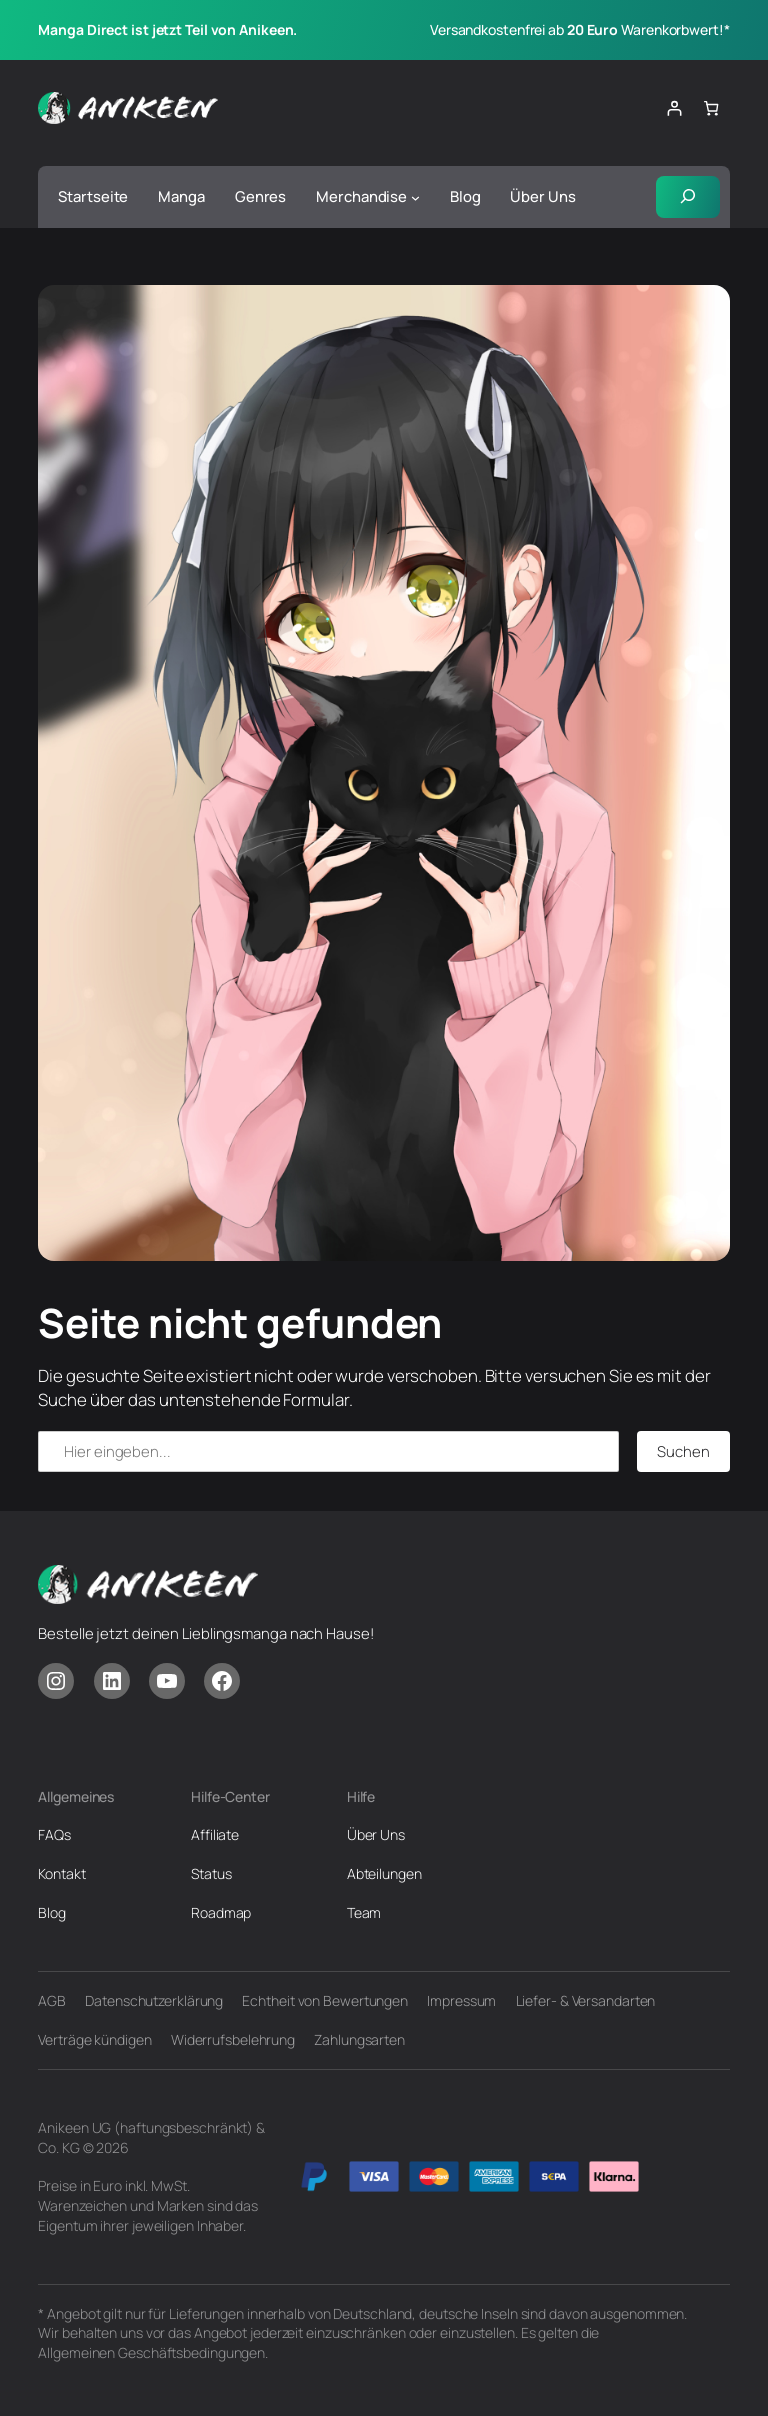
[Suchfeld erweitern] (688, 197)
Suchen (683, 1451)
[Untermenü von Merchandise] (415, 196)
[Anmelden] (673, 108)
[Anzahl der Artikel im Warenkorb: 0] (710, 108)
